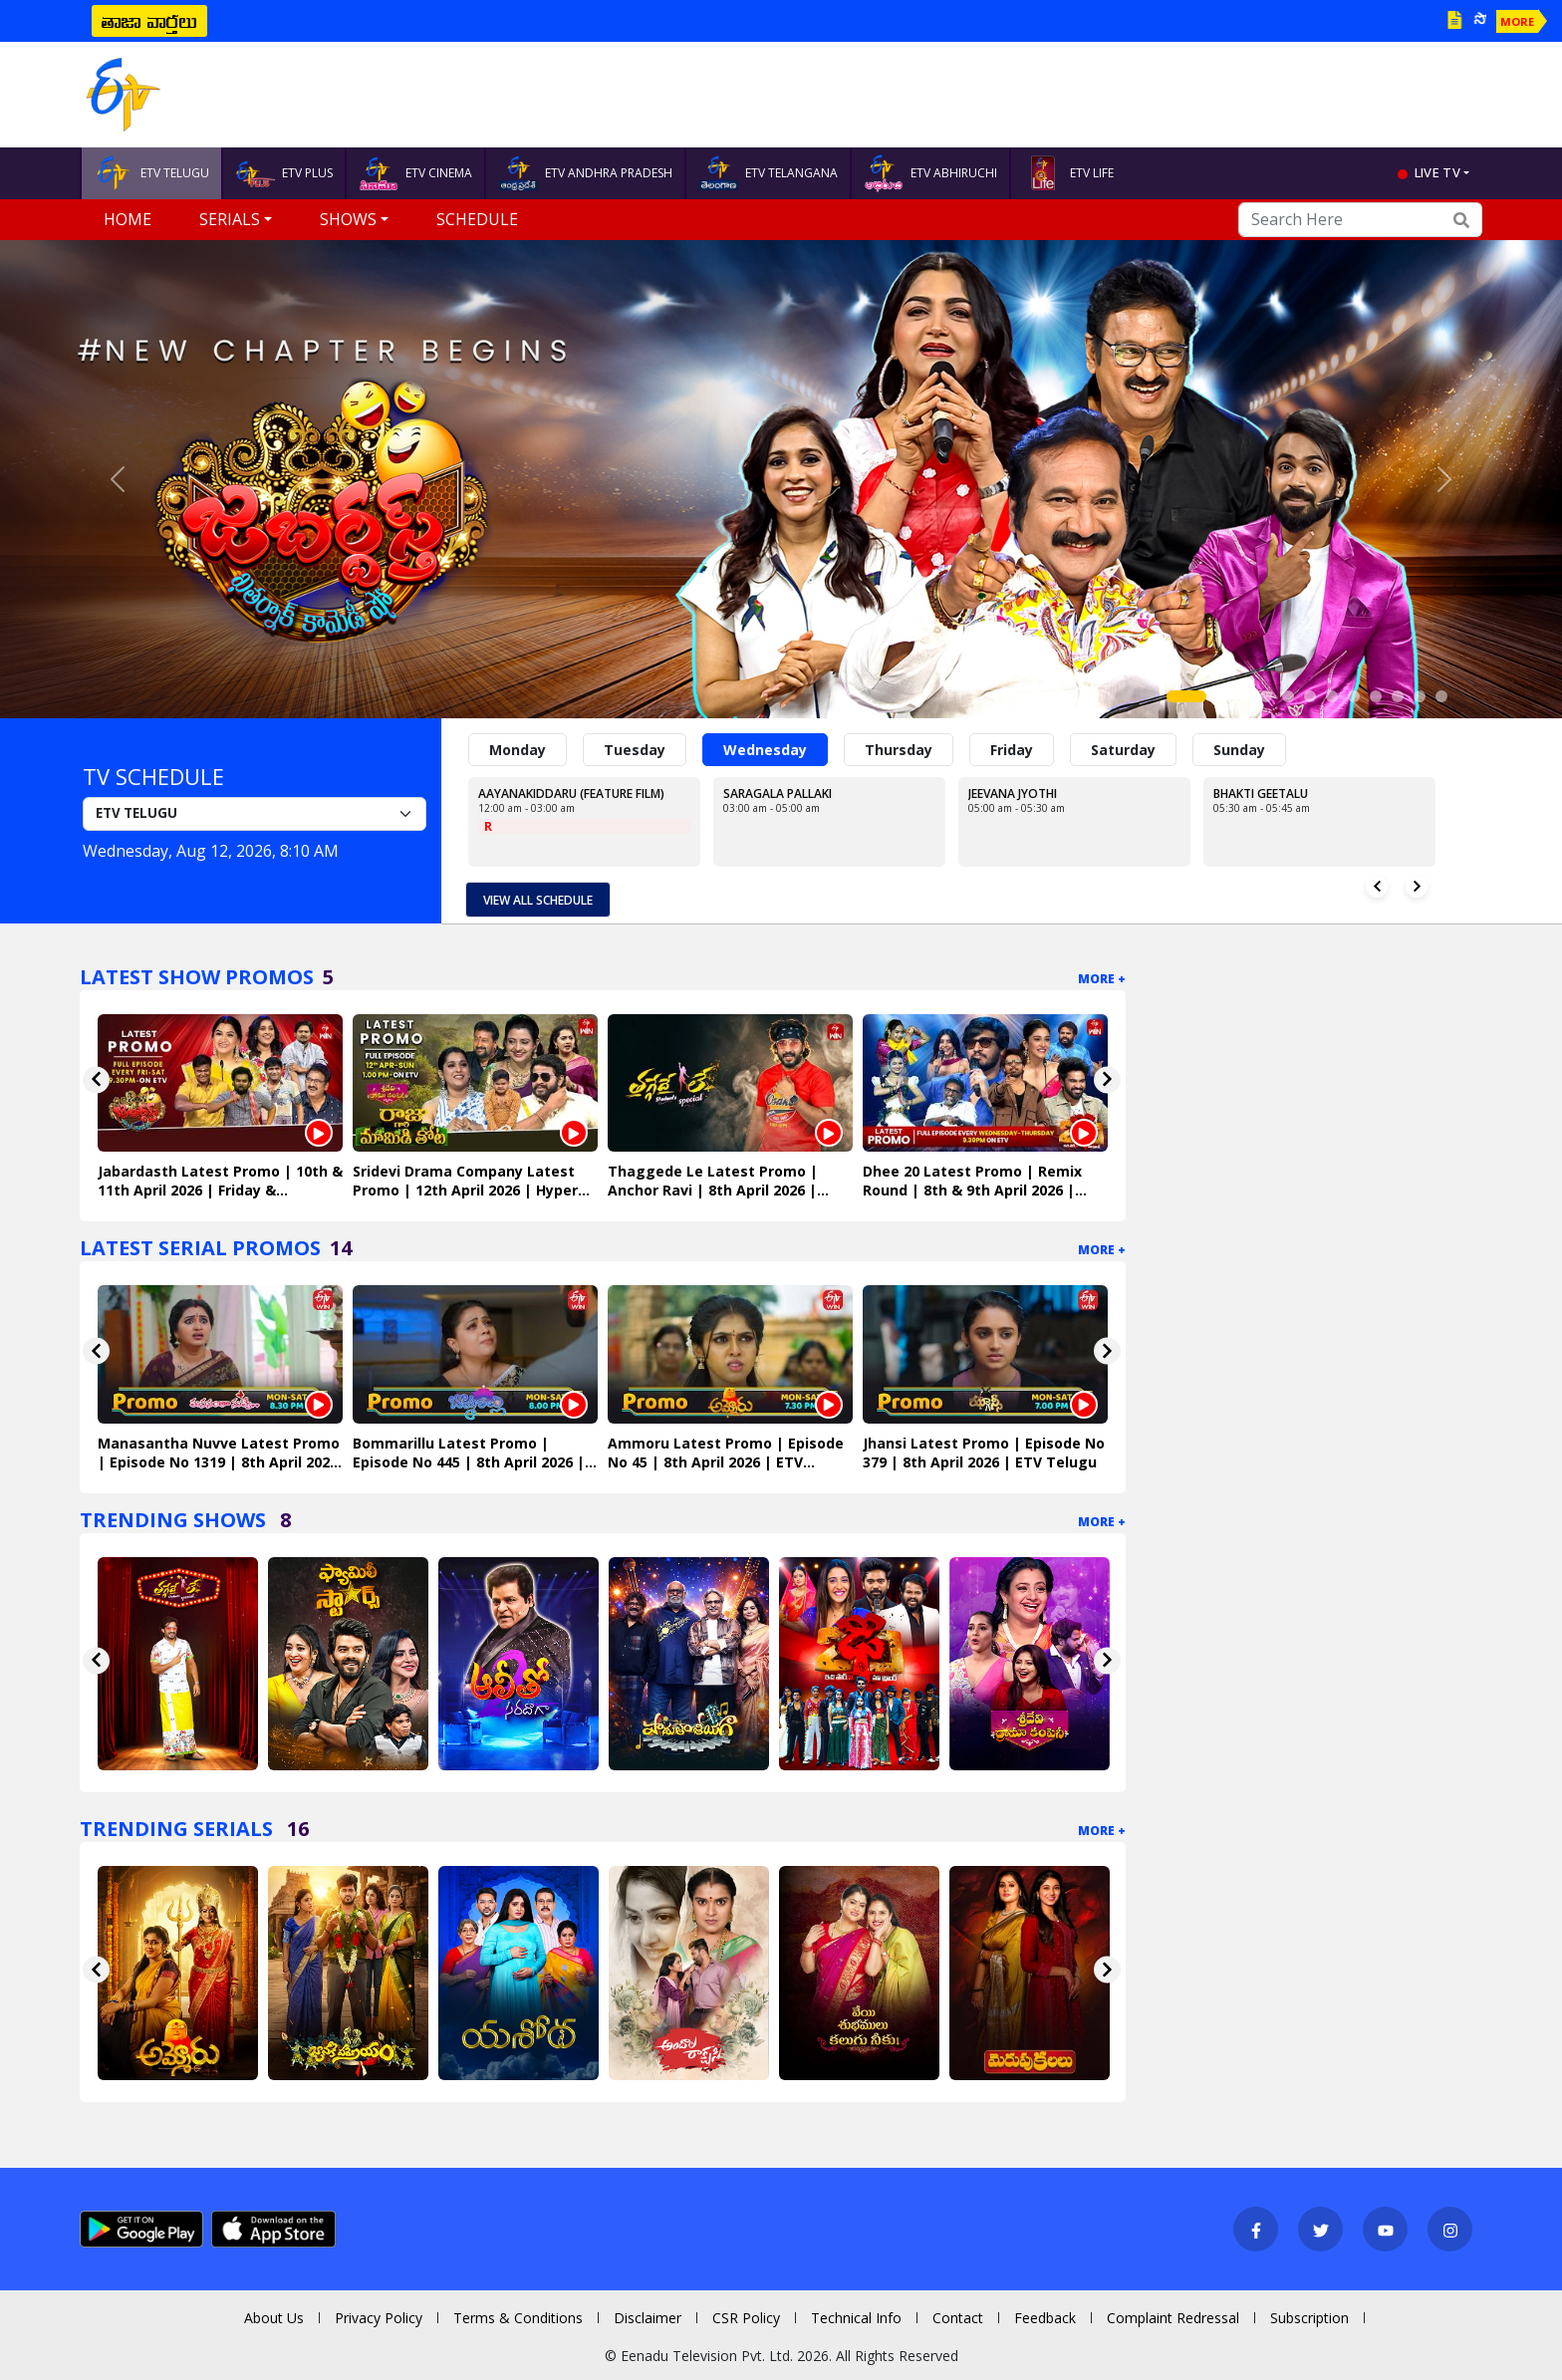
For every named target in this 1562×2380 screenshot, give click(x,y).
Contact (957, 2317)
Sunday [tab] (1239, 749)
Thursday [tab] (898, 749)
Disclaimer (647, 2317)
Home (127, 219)
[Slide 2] (1222, 696)
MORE (1517, 21)
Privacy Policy (378, 2317)
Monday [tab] (517, 749)
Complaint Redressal (1173, 2317)
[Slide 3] (1244, 696)
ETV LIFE (1068, 173)
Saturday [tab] (1123, 749)
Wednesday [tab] (765, 749)
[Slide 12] (1441, 696)
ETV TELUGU (151, 173)
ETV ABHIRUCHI (930, 173)
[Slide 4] (1266, 696)
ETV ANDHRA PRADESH (585, 173)
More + (1102, 978)
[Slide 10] (1398, 696)
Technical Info (856, 2317)
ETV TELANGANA (768, 173)
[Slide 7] (1332, 696)
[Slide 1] (1186, 696)
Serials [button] (229, 219)
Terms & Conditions (518, 2317)
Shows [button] (348, 219)
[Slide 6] (1310, 696)
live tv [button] (1437, 172)
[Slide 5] (1288, 696)
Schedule (477, 219)
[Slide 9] (1376, 696)
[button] (117, 479)
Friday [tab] (1011, 749)
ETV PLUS (284, 173)
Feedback (1045, 2317)
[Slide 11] (1420, 696)
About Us (274, 2317)
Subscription (1309, 2317)
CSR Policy (746, 2317)
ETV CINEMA (415, 173)
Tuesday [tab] (634, 749)
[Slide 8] (1354, 696)
